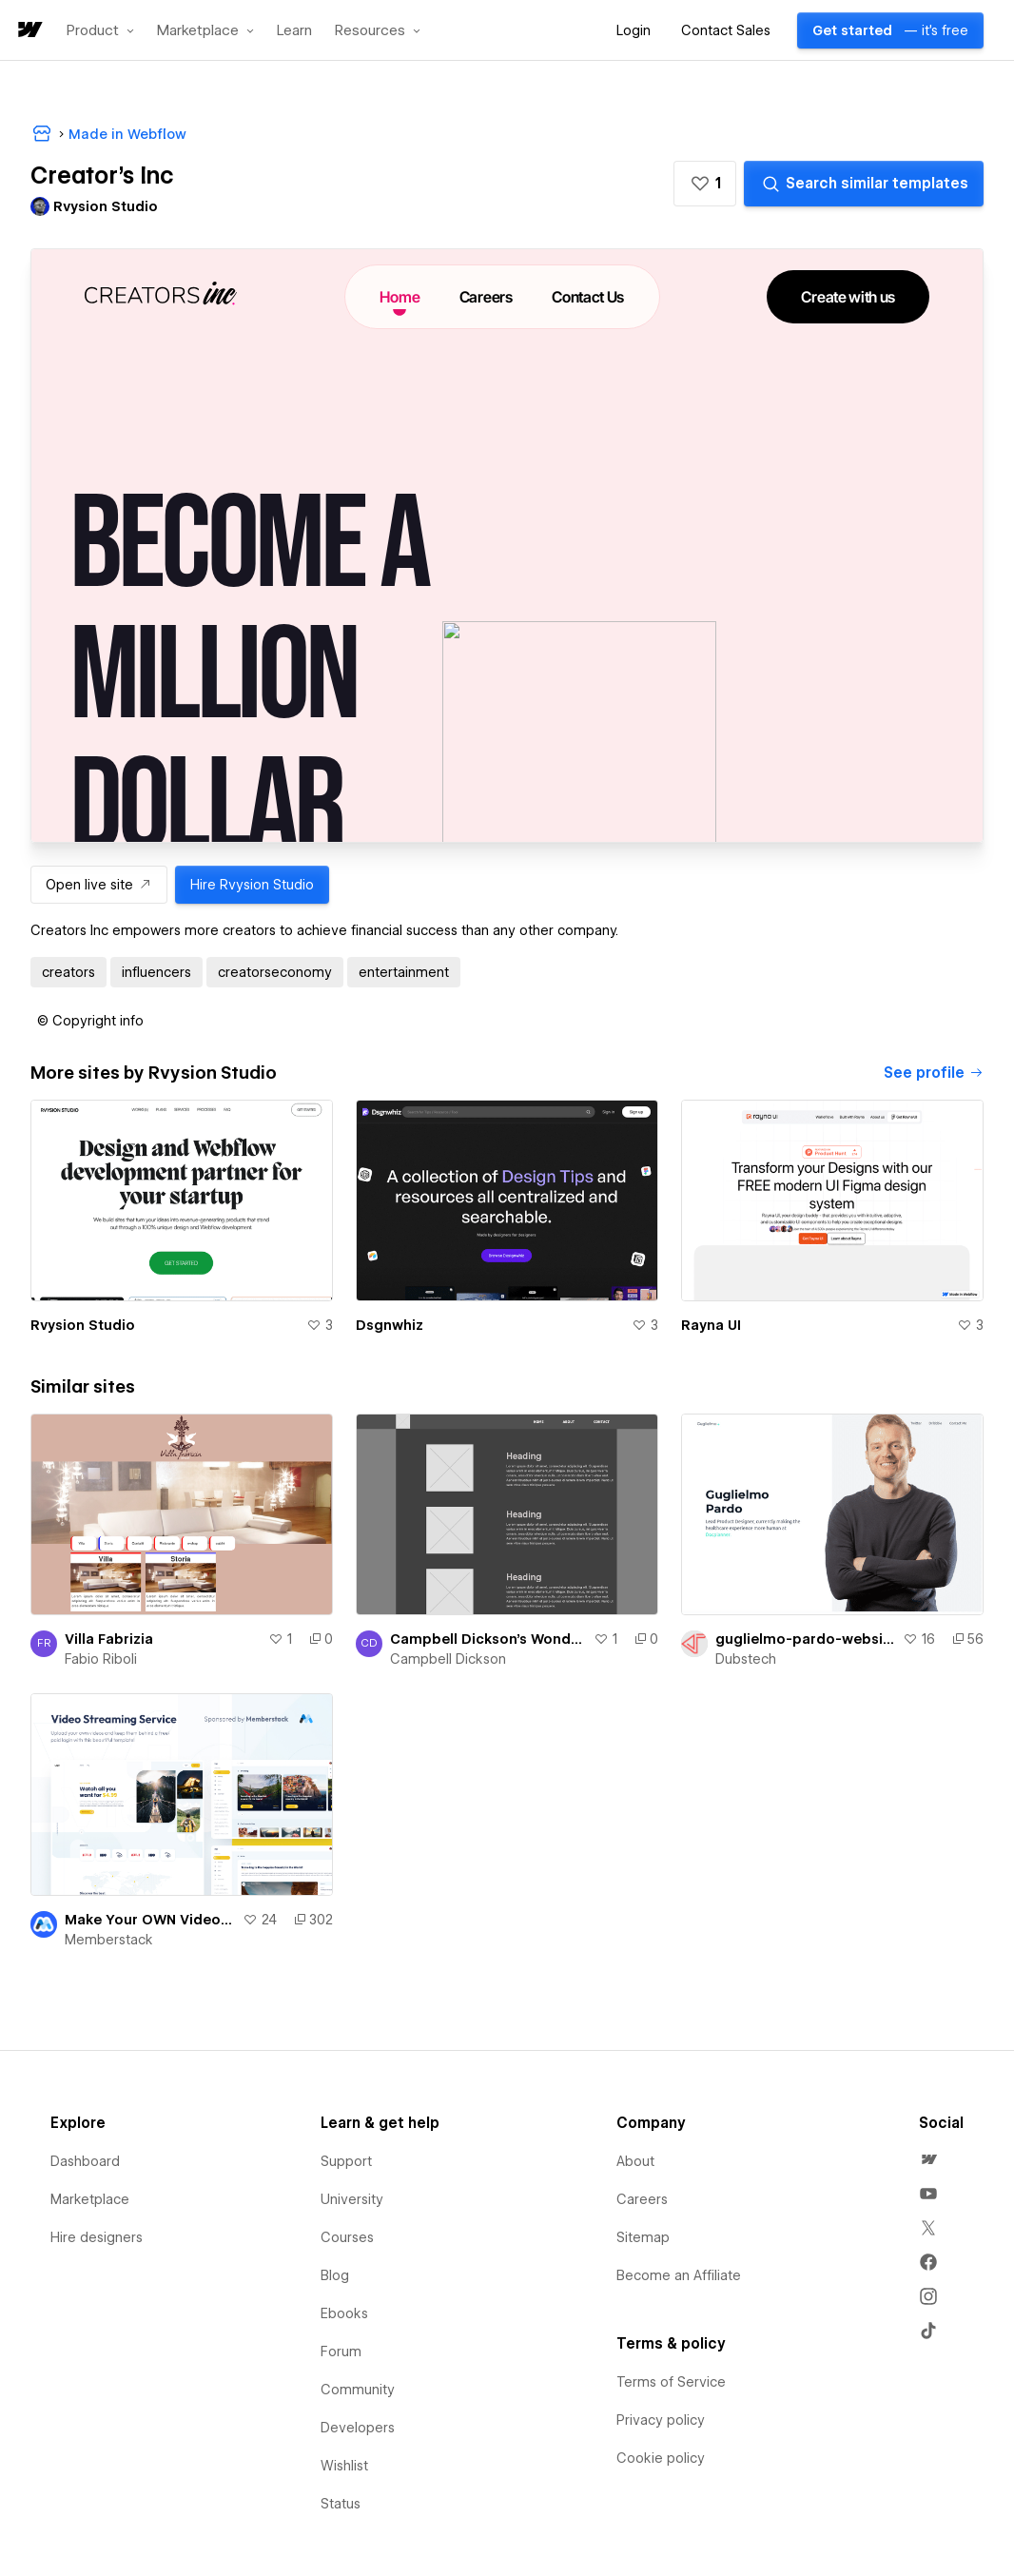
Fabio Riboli (101, 1659)
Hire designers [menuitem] (96, 2237)
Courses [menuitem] (347, 2237)
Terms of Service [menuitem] (671, 2382)
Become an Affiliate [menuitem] (678, 2275)
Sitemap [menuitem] (643, 2237)
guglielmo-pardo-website (805, 1639)
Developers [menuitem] (358, 2427)
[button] (100, 30)
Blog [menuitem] (335, 2275)
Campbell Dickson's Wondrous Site (488, 1639)
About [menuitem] (635, 2161)
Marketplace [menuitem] (89, 2199)
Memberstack (109, 1939)
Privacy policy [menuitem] (660, 2420)
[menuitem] (928, 2159)
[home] (28, 31)
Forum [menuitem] (341, 2351)
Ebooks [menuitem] (344, 2313)
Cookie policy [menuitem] (660, 2458)
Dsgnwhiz (389, 1325)
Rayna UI (711, 1325)
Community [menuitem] (358, 2389)
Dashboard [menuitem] (85, 2161)
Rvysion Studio (82, 1325)
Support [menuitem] (346, 2161)
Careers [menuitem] (642, 2199)
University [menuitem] (352, 2199)
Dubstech (745, 1659)
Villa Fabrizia (109, 1639)
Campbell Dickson (448, 1659)
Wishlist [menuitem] (344, 2465)
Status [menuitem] (341, 2503)
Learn (294, 31)
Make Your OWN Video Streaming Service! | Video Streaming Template (150, 1919)
